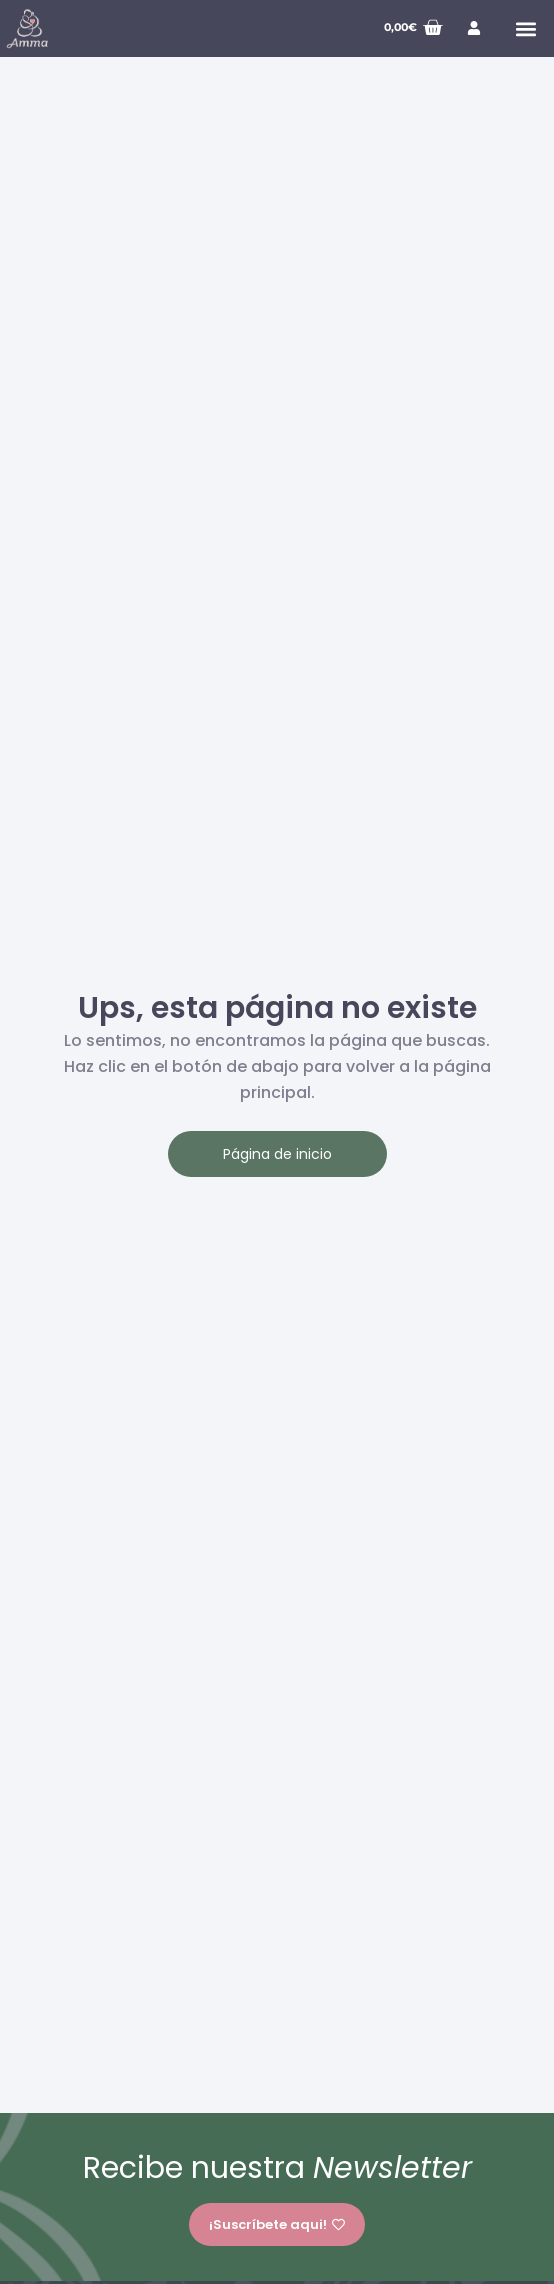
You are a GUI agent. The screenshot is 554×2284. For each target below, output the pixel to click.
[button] (525, 28)
